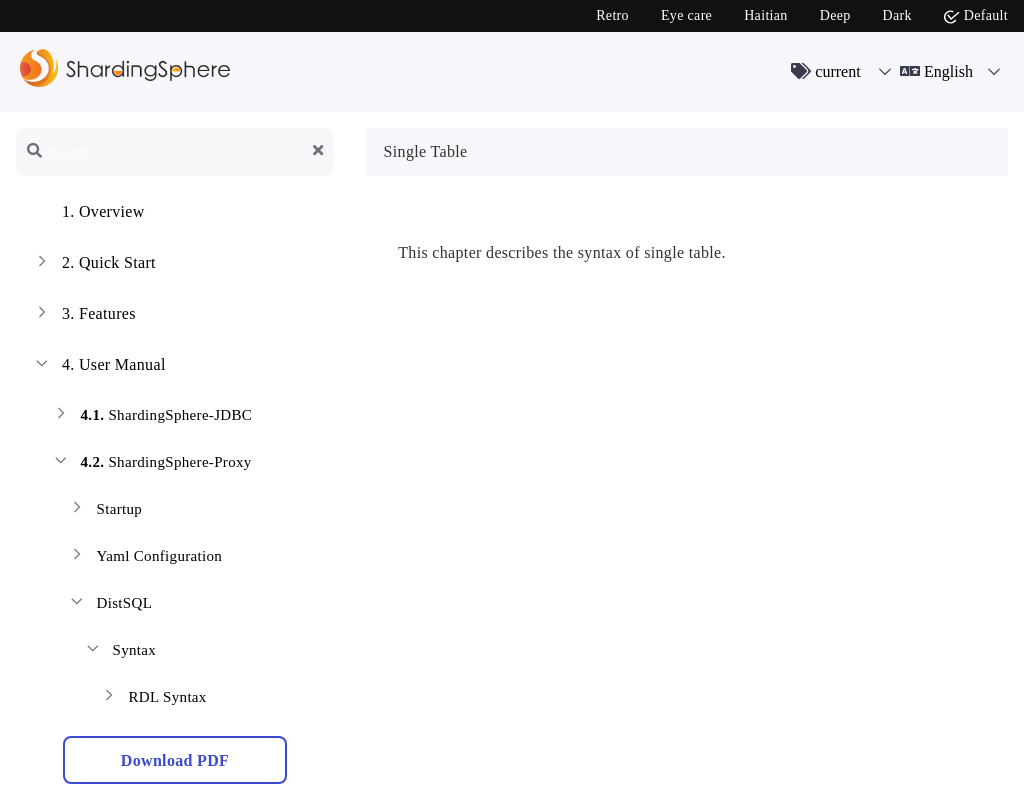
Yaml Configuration (144, 558)
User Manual (99, 367)
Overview (88, 214)
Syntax (119, 652)
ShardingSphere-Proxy (151, 464)
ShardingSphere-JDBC (151, 417)
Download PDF (175, 760)
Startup (104, 511)
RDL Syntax (153, 699)
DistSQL (109, 605)
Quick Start (94, 265)
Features (84, 316)
